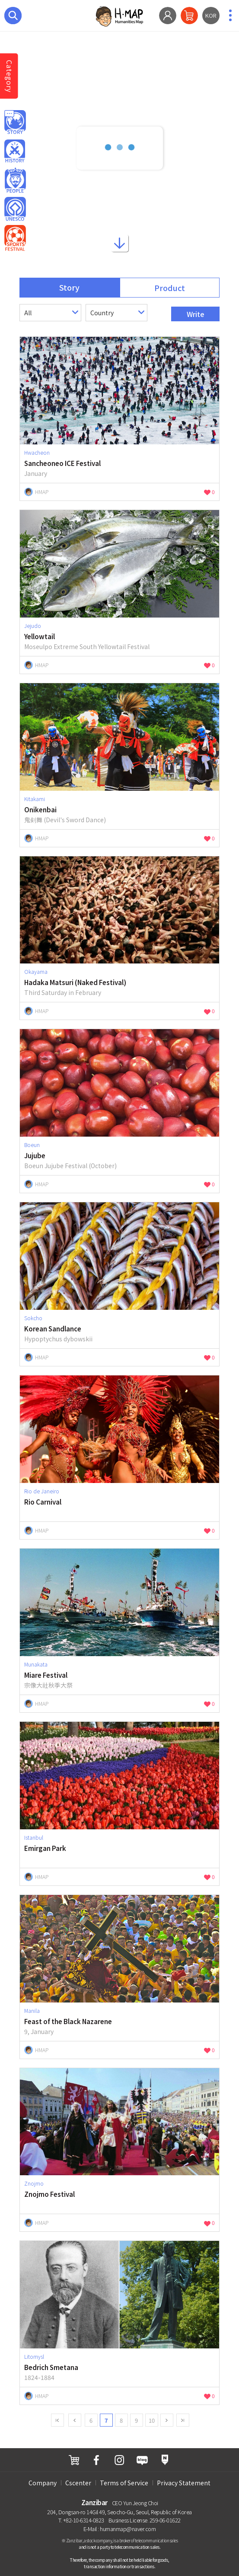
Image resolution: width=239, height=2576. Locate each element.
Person (15, 180)
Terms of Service (124, 2482)
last (182, 2420)
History (15, 151)
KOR (211, 15)
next (166, 2420)
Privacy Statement (183, 2482)
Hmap (15, 122)
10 (152, 2420)
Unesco (15, 209)
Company (43, 2482)
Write (195, 314)
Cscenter (78, 2482)
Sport (15, 238)
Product (169, 287)
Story (69, 287)
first (57, 2420)
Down (119, 244)
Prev (74, 2420)
